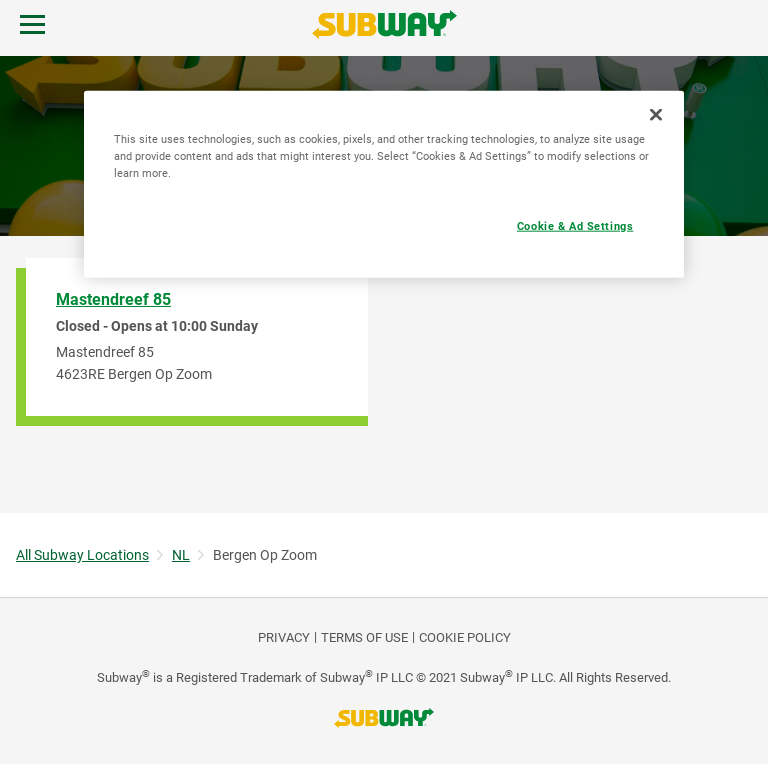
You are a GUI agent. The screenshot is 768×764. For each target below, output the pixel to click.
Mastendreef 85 (113, 299)
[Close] (656, 114)
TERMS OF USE (364, 637)
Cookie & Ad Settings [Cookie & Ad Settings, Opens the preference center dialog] (575, 225)
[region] (384, 183)
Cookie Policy (465, 637)
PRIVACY (284, 637)
